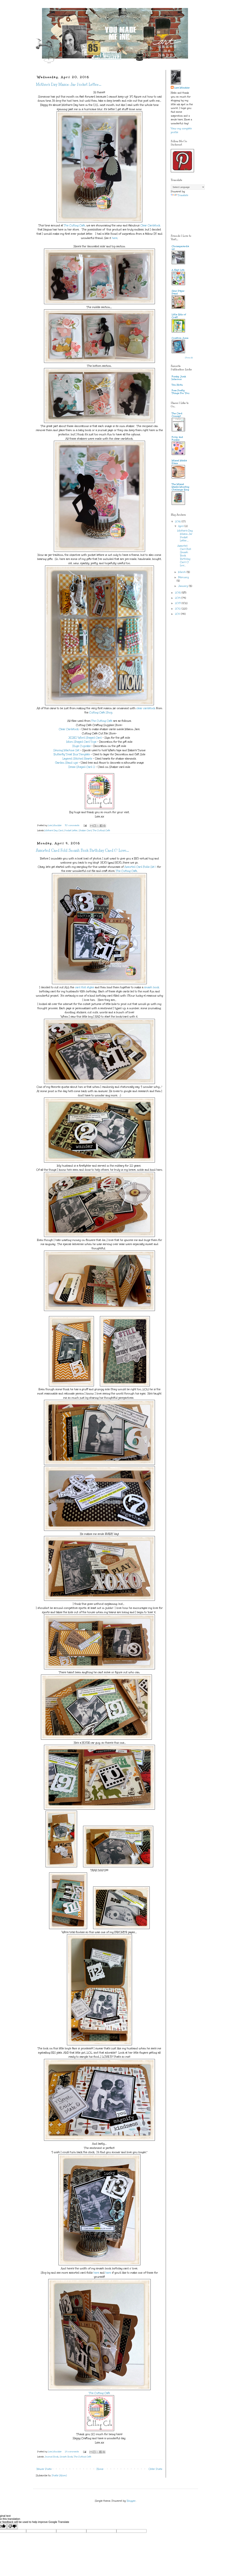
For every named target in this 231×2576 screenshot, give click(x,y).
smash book (151, 987)
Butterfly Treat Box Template (72, 754)
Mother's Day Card (54, 830)
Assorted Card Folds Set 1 (140, 867)
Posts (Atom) (59, 2475)
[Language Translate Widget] (188, 187)
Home (100, 2469)
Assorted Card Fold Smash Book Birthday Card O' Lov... (184, 555)
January (183, 586)
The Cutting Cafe (74, 225)
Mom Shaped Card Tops (81, 742)
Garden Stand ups (66, 762)
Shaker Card (85, 830)
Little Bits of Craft (179, 316)
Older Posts (155, 2469)
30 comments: (72, 825)
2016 (178, 521)
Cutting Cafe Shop (100, 712)
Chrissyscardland (180, 248)
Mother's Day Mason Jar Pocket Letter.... (68, 84)
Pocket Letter (71, 830)
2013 (178, 603)
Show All (189, 358)
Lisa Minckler (182, 87)
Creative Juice (180, 338)
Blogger (131, 2500)
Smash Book (66, 2456)
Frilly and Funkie (177, 438)
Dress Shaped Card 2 (82, 767)
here (114, 238)
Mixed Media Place (179, 462)
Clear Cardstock (150, 225)
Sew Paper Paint (178, 292)
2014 (178, 598)
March (182, 572)
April (181, 526)
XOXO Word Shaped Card (85, 737)
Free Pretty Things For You (180, 392)
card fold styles (84, 987)
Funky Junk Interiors (179, 378)
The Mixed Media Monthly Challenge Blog (180, 487)
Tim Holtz (177, 384)
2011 (178, 614)
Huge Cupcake (82, 746)
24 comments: (72, 2451)
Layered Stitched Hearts (77, 758)
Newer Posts (44, 2469)
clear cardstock (145, 708)
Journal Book (51, 2456)
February (183, 577)
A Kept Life (178, 270)
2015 (178, 592)
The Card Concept (177, 415)
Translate (179, 195)
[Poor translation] (12, 2526)
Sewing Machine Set (66, 750)
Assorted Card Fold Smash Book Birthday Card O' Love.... (82, 850)
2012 (178, 608)
